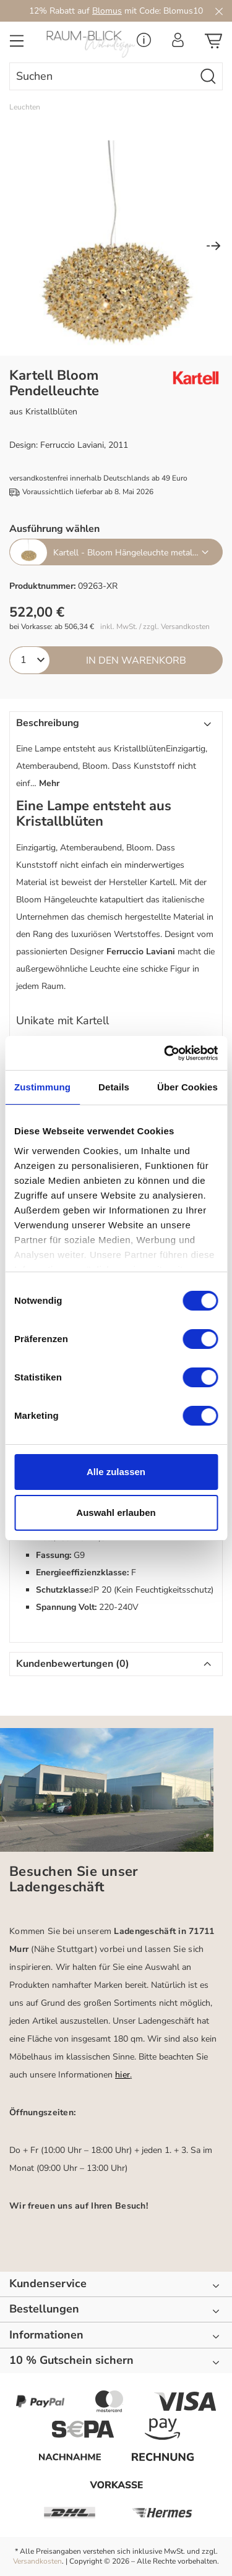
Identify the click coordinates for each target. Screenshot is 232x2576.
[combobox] (102, 76)
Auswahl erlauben (115, 1512)
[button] (116, 755)
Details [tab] (113, 1087)
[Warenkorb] (213, 45)
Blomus (107, 11)
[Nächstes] (213, 247)
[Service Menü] (144, 44)
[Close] (219, 11)
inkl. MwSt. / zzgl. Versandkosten (155, 626)
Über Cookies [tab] (187, 1087)
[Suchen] (208, 76)
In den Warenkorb (136, 660)
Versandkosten (37, 2561)
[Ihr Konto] (178, 44)
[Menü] (16, 44)
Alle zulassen (116, 1471)
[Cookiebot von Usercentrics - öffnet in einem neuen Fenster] (165, 1053)
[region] (116, 247)
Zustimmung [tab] (42, 1087)
